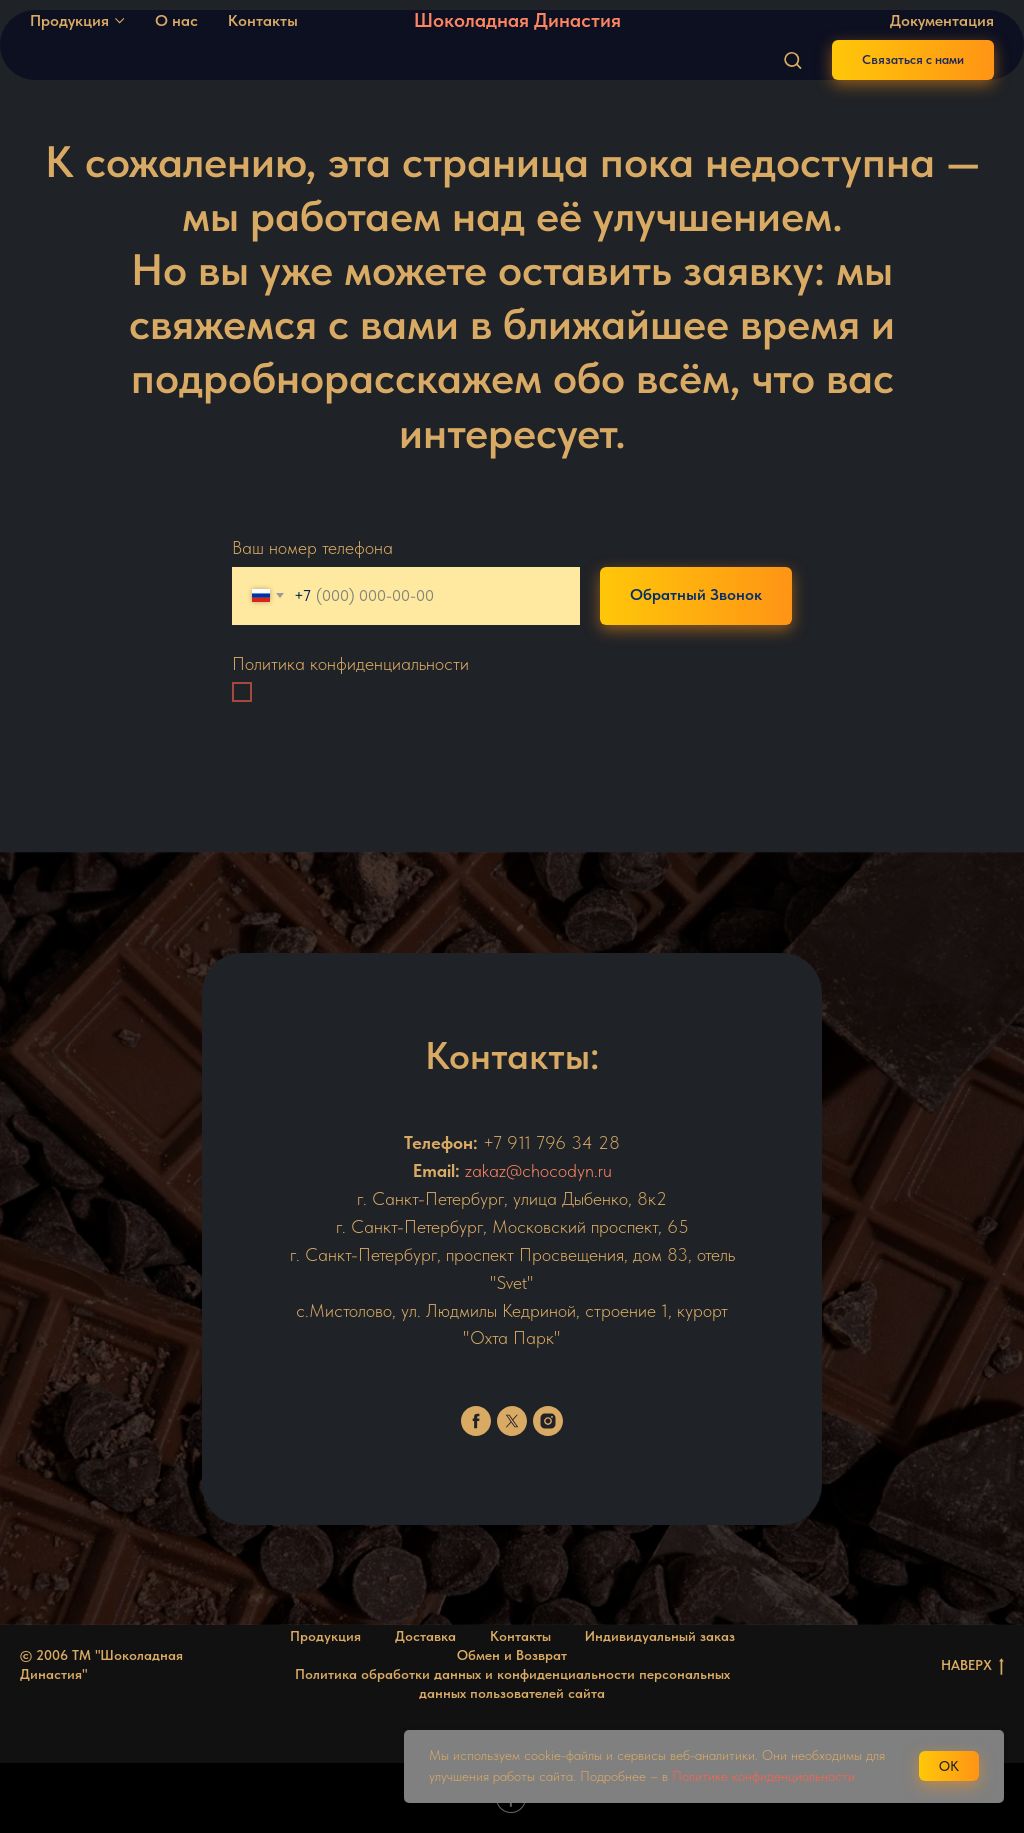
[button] (792, 59)
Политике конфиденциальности (763, 1776)
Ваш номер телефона (312, 547)
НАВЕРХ (972, 1666)
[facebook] (476, 1421)
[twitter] (512, 1421)
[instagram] (548, 1421)
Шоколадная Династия (517, 20)
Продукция (69, 20)
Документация (942, 20)
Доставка (425, 1636)
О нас (176, 20)
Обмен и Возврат (512, 1655)
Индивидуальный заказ (660, 1636)
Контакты (263, 20)
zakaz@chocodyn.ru (538, 1170)
